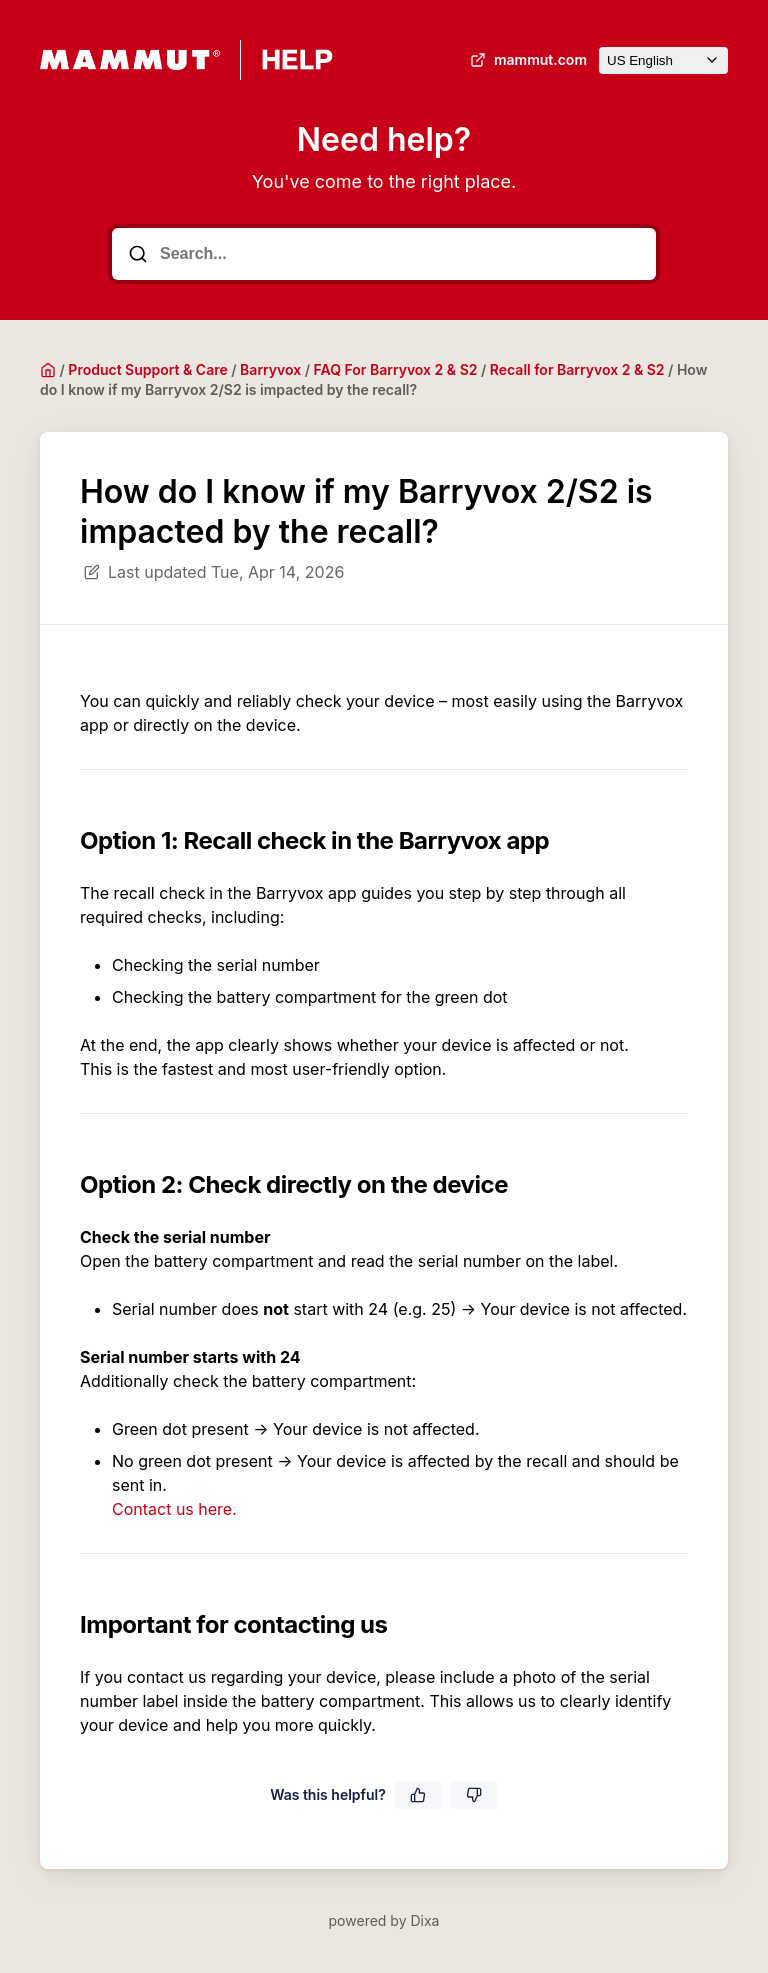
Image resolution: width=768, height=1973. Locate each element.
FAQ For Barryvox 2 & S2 (396, 369)
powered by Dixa (384, 1920)
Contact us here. (174, 1509)
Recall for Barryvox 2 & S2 (577, 369)
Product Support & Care (147, 369)
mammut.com (526, 60)
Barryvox (270, 369)
